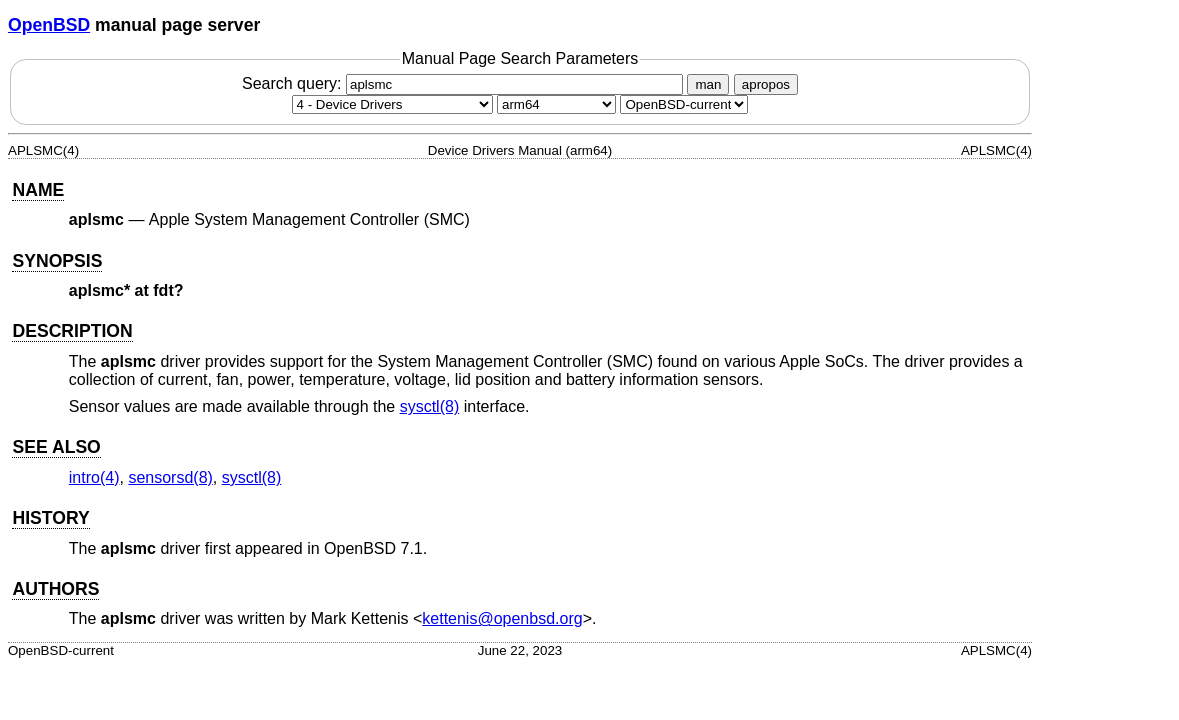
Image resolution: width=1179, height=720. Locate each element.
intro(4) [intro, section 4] (94, 477)
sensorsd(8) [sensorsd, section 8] (170, 477)
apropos (766, 84)
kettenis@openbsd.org (502, 618)
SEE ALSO (56, 447)
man (708, 84)
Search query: (465, 83)
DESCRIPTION (72, 331)
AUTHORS (55, 589)
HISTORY (50, 518)
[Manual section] (392, 104)
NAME (38, 190)
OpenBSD (49, 25)
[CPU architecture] (556, 104)
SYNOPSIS (57, 261)
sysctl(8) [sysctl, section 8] (430, 406)
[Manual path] (684, 104)
